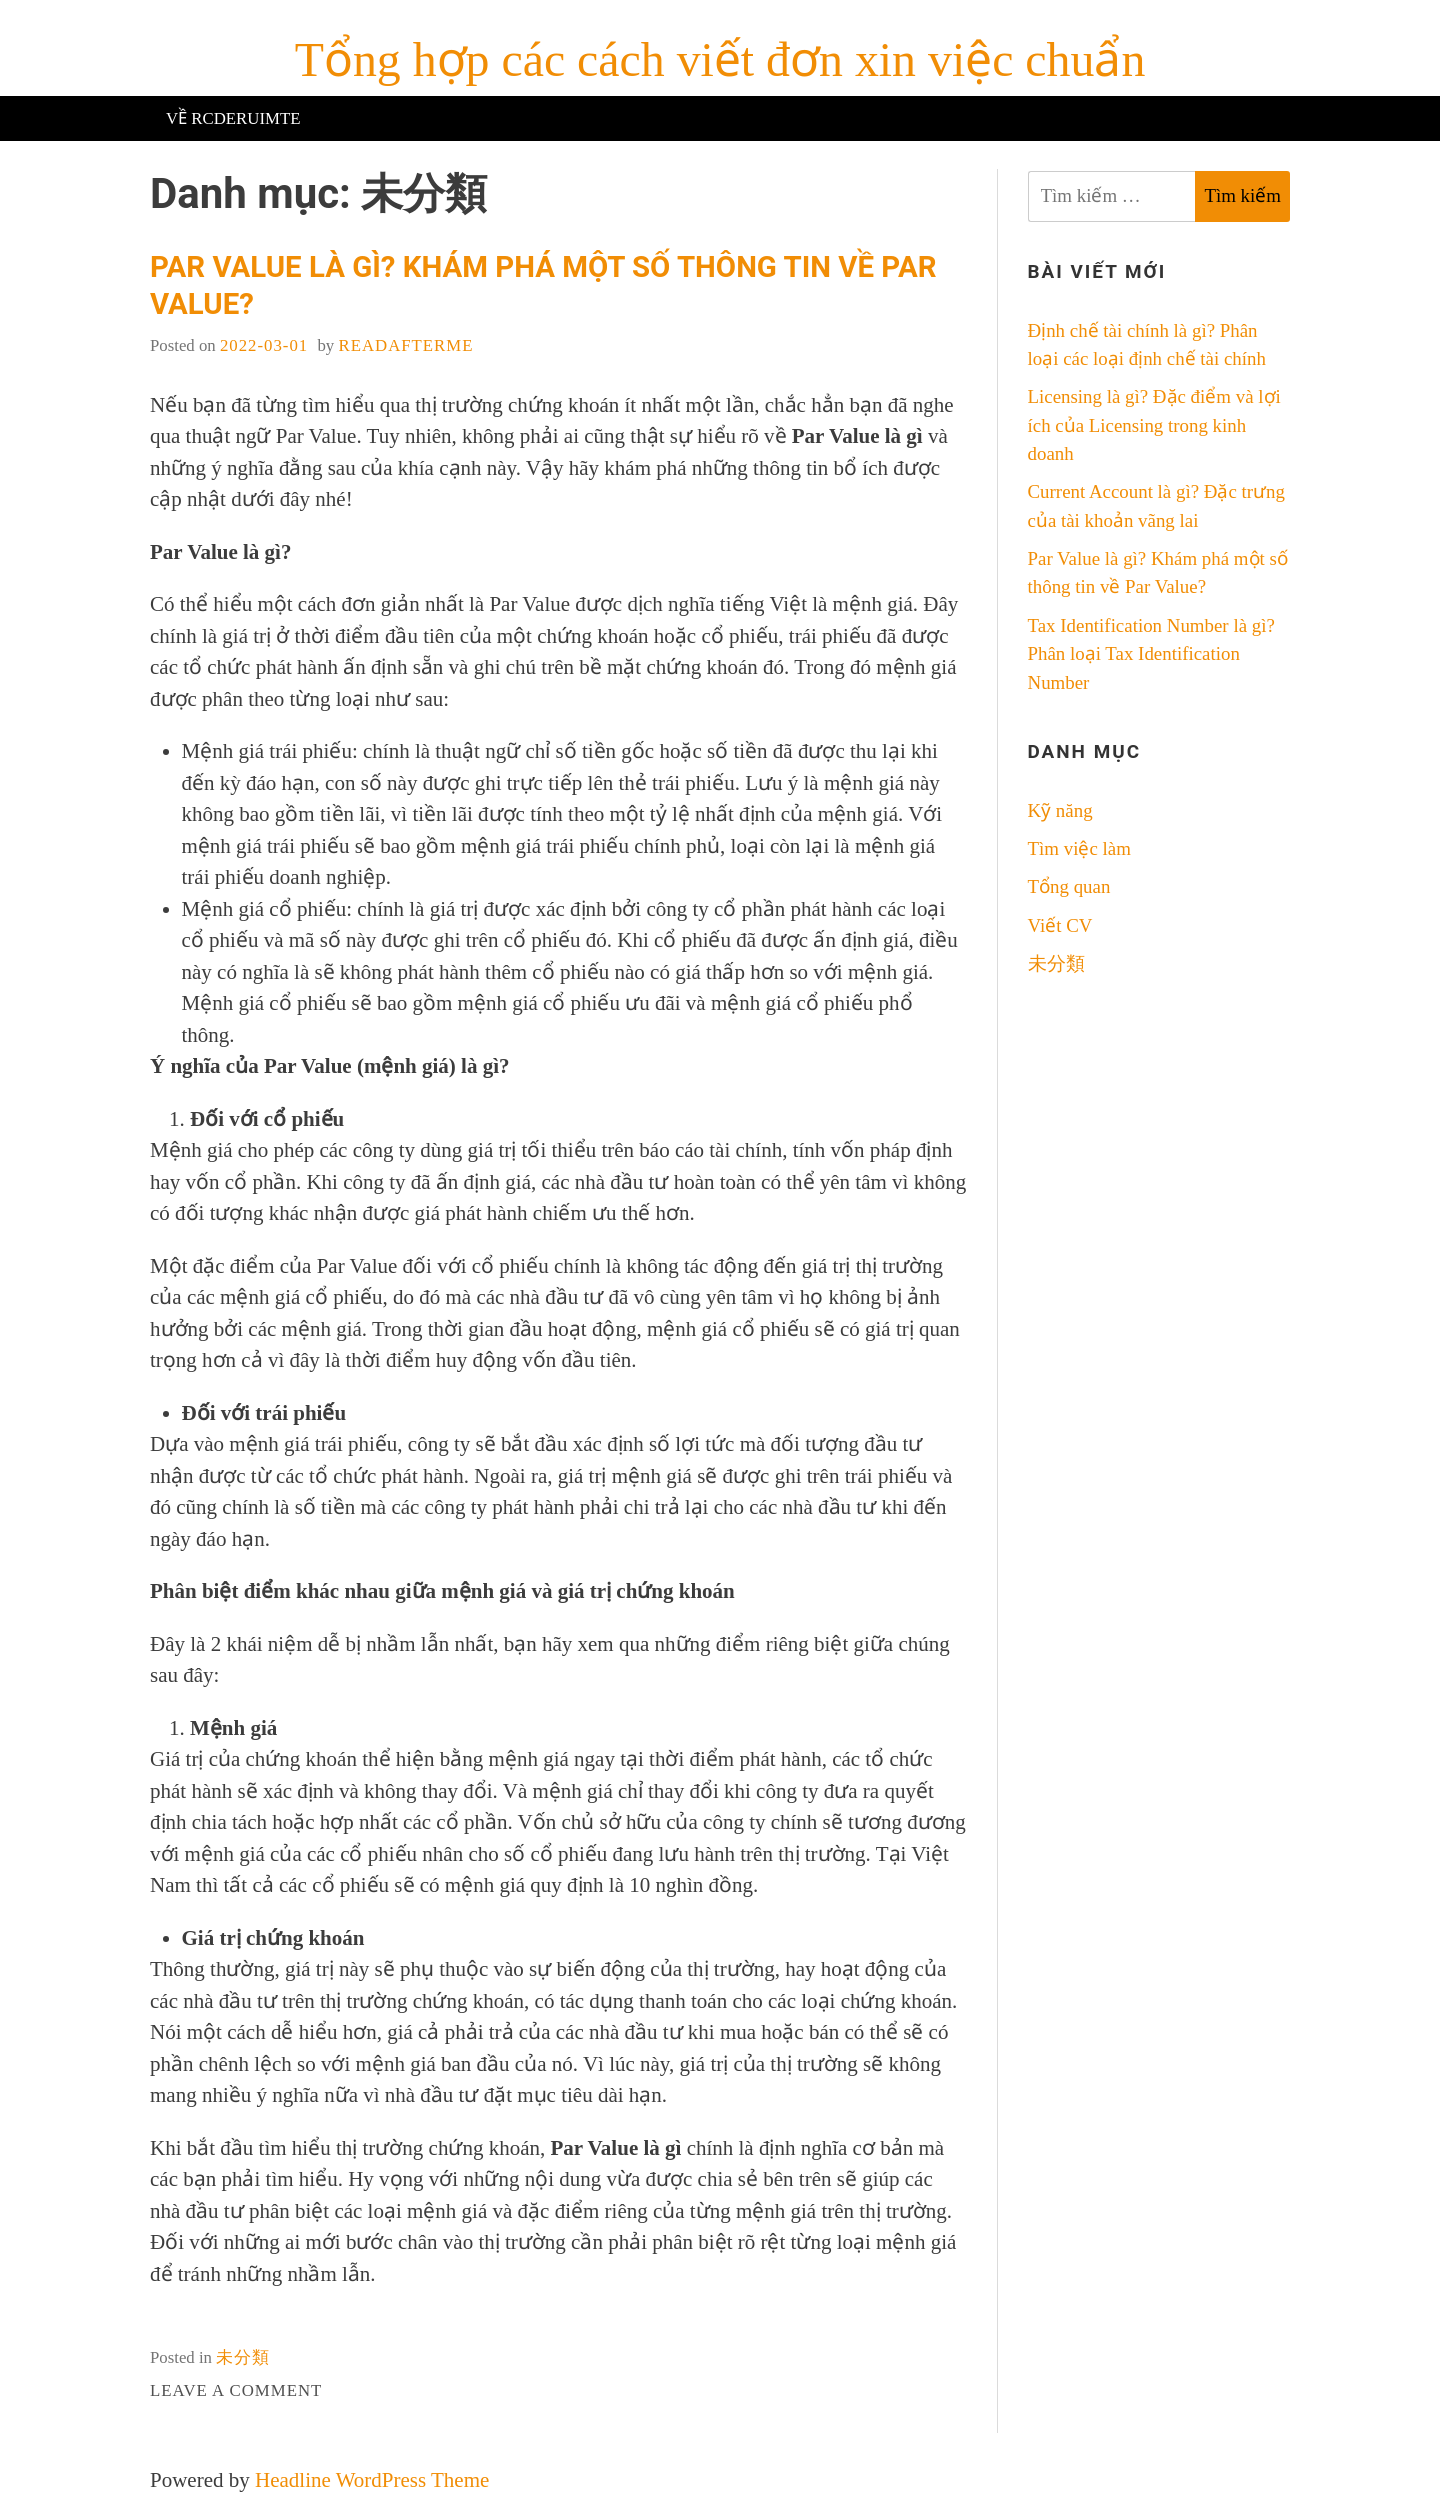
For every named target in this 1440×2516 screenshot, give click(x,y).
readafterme (405, 345)
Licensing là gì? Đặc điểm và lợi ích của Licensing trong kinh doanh (1154, 425)
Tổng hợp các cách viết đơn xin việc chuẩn (720, 59)
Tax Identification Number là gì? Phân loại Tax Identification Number (1151, 654)
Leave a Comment (236, 2390)
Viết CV (1060, 925)
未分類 (243, 2357)
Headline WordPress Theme (372, 2480)
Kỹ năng (1060, 810)
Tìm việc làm (1079, 848)
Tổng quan (1069, 886)
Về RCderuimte (233, 118)
